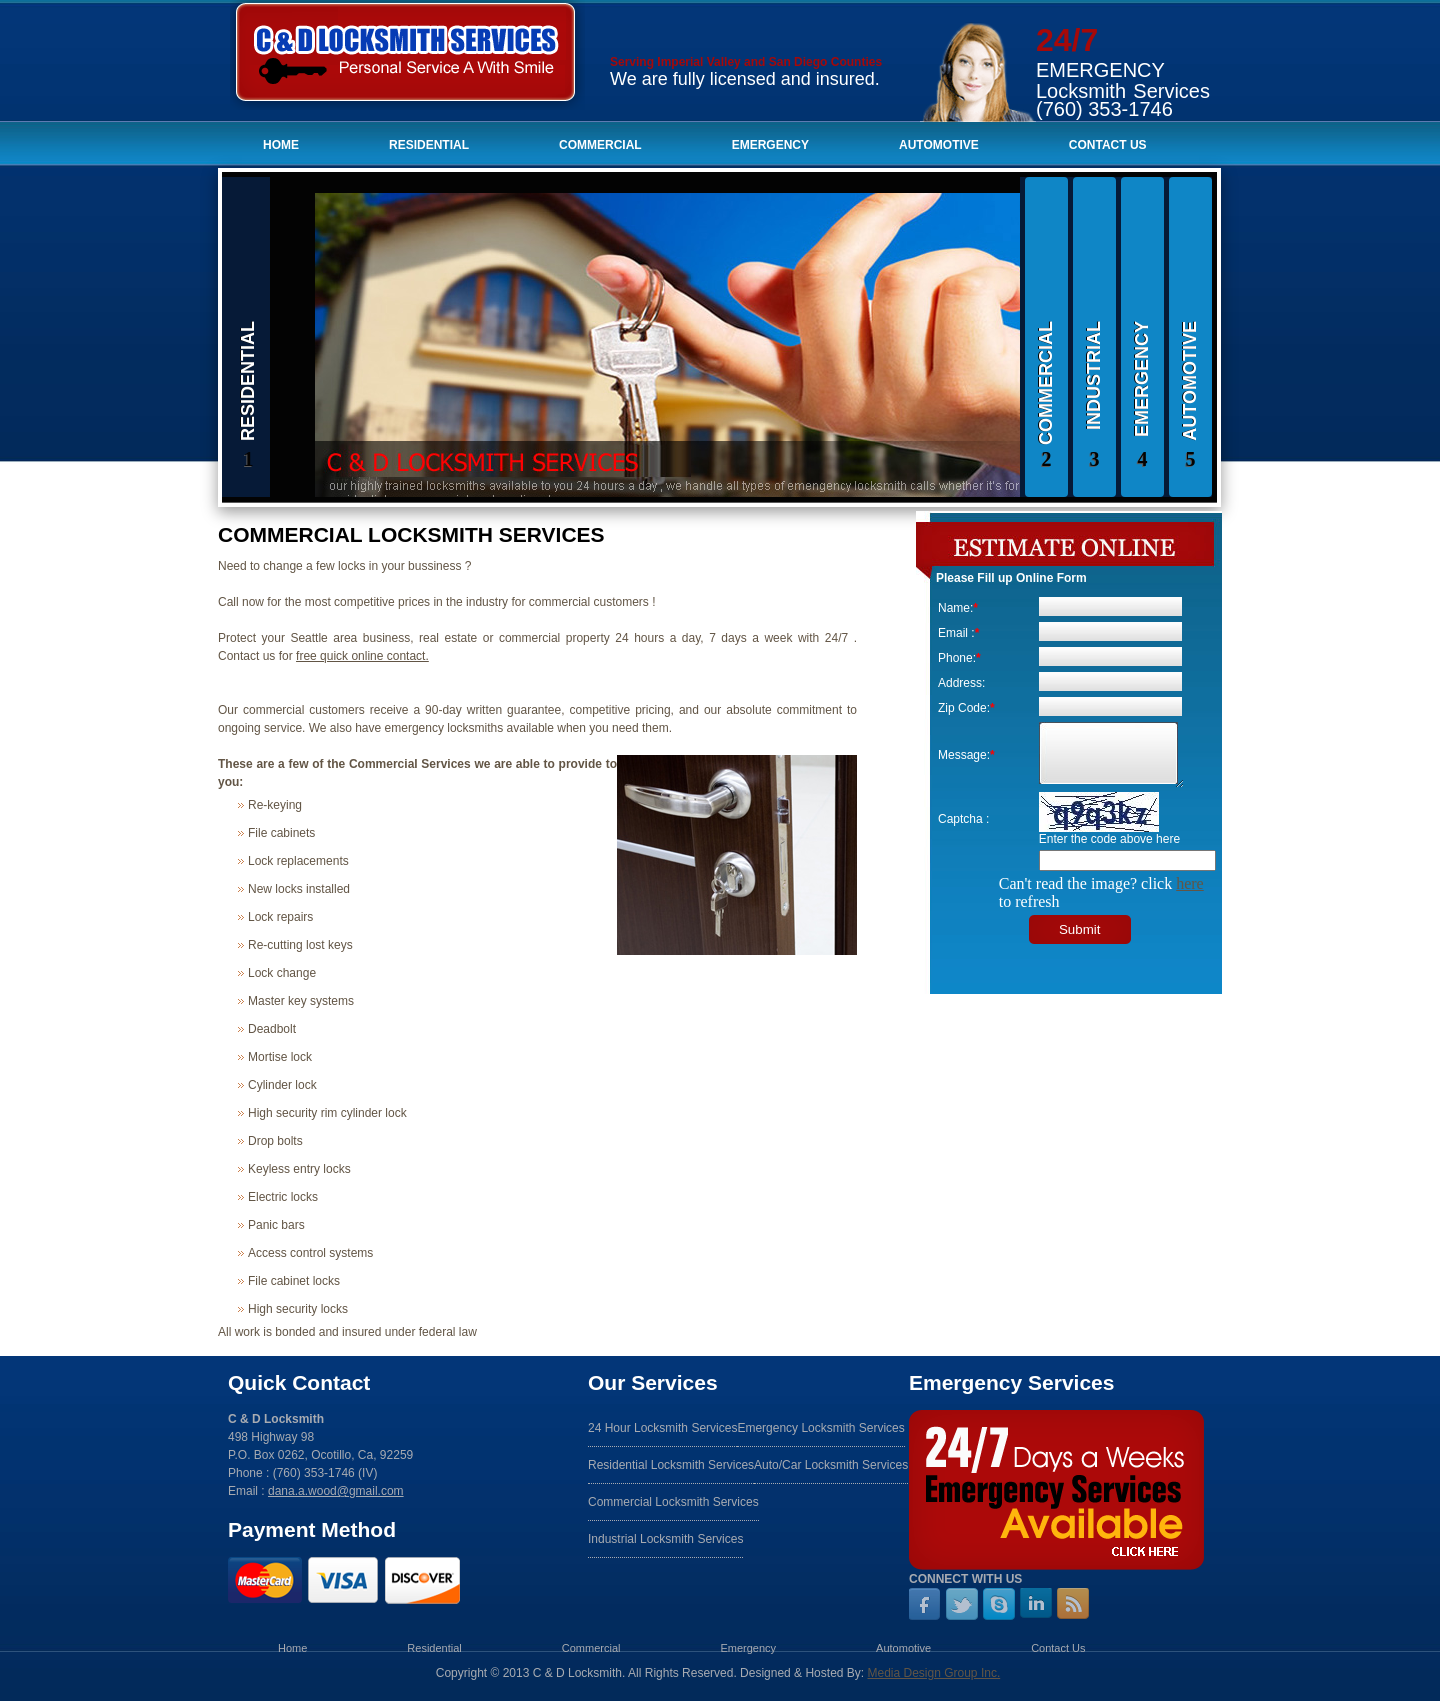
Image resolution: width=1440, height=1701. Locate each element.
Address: (961, 683)
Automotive (939, 145)
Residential (429, 145)
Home (281, 145)
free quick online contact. (362, 656)
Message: (966, 755)
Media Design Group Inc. (933, 1673)
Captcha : (963, 819)
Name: (958, 608)
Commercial (600, 145)
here (1190, 883)
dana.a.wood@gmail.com (336, 1491)
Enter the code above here (1109, 839)
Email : (958, 633)
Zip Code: (966, 708)
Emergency (770, 145)
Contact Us (1108, 145)
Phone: (959, 658)
